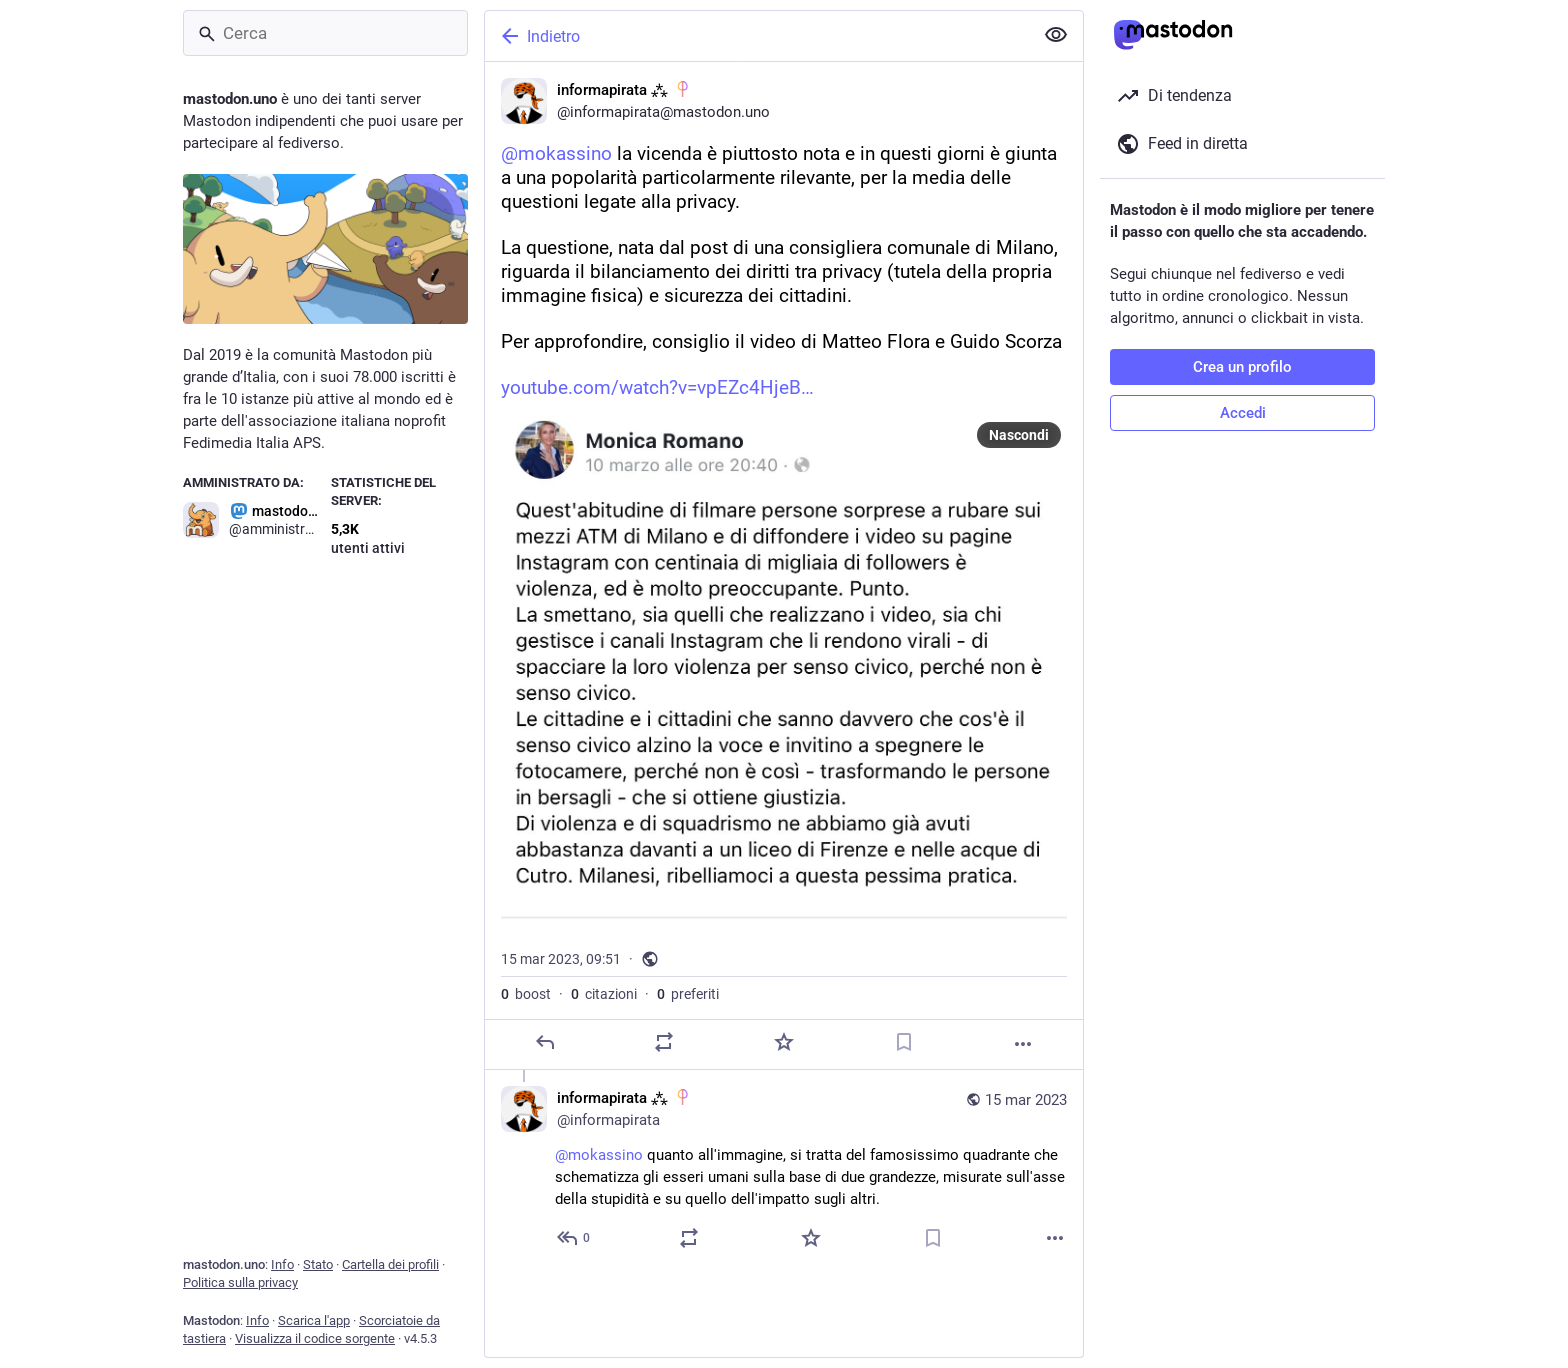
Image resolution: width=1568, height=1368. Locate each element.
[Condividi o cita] (664, 1042)
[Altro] (1023, 1044)
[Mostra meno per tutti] (1056, 35)
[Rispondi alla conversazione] (574, 1238)
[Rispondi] (545, 1042)
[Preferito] (784, 1042)
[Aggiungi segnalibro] (904, 1042)
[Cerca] (325, 33)
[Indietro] (757, 36)
